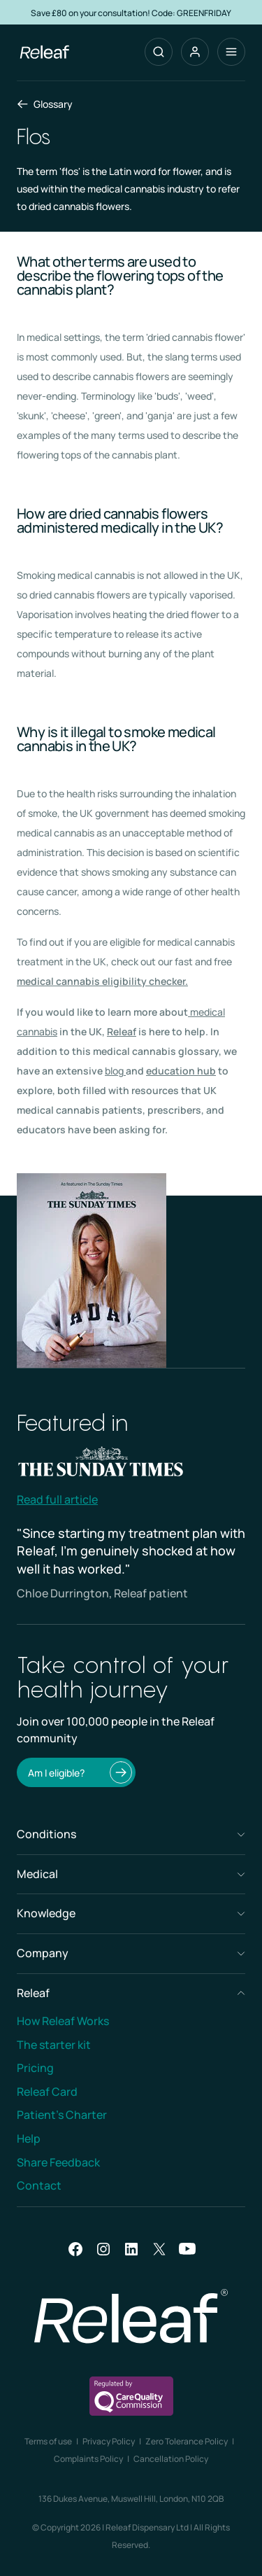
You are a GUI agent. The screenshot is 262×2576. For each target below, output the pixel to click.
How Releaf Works (63, 2021)
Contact (39, 2185)
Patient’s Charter (62, 2114)
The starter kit (54, 2044)
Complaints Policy (88, 2459)
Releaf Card (47, 2091)
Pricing (35, 2068)
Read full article (57, 1499)
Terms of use (48, 2441)
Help (29, 2138)
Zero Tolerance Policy (186, 2441)
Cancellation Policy (170, 2459)
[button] (195, 52)
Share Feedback (58, 2162)
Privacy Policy (108, 2441)
